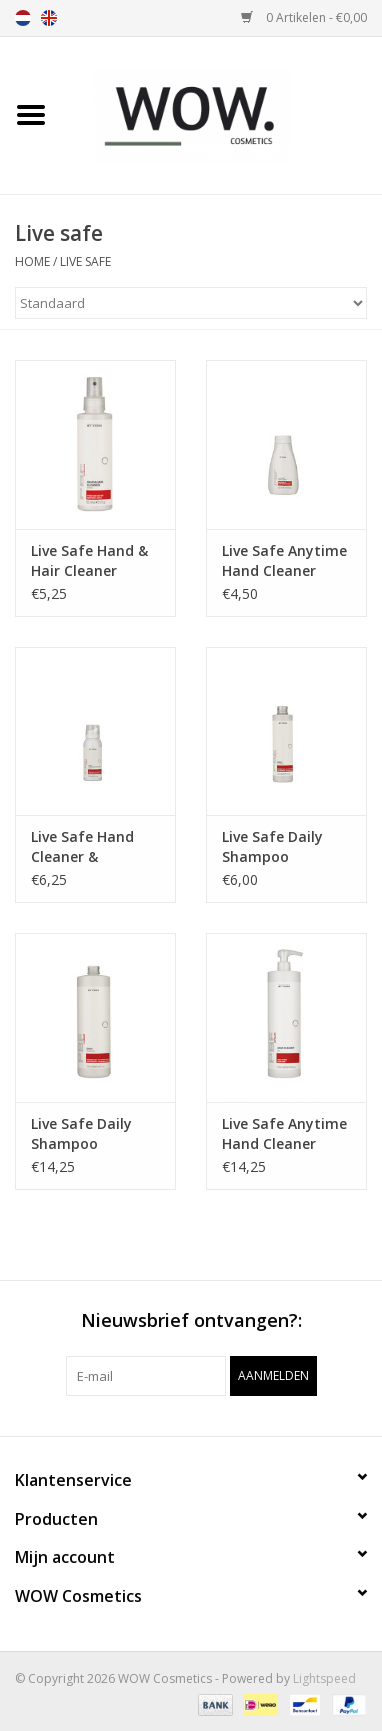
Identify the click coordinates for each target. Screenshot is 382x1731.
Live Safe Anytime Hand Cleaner (284, 560)
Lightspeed (324, 1678)
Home (32, 261)
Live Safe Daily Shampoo (272, 846)
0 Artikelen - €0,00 (304, 17)
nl (23, 18)
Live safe (85, 261)
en (49, 18)
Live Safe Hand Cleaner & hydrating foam (87, 847)
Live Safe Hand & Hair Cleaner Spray (89, 561)
